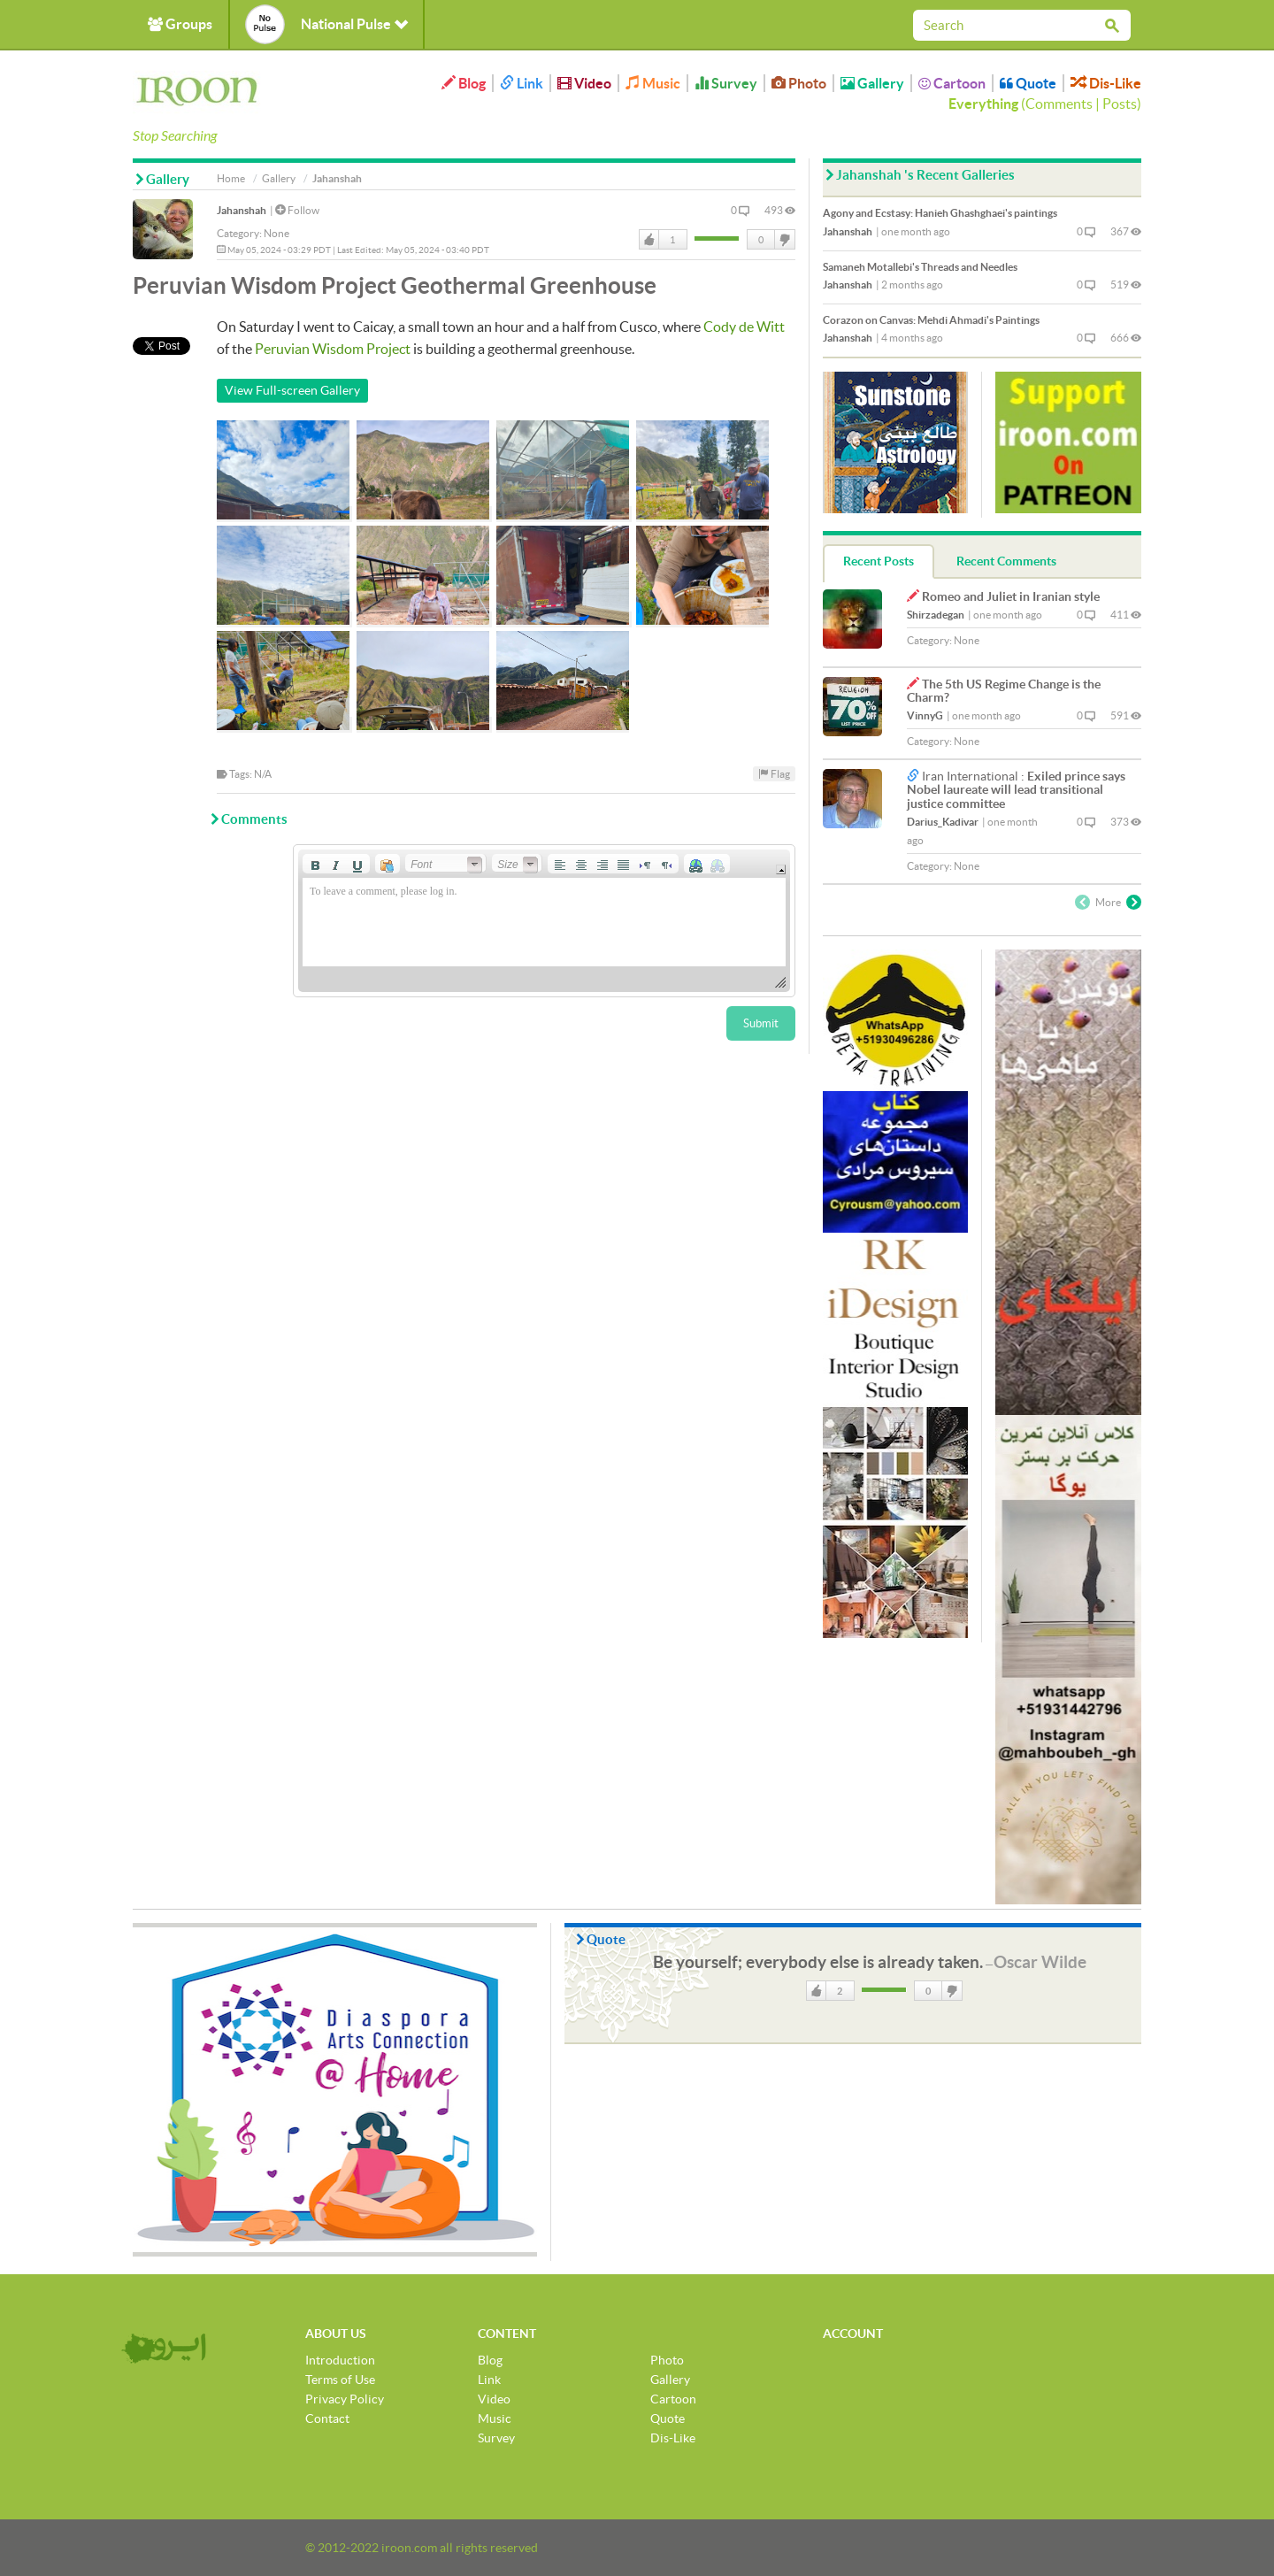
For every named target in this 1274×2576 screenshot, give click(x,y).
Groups (180, 24)
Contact (327, 2418)
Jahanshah (241, 210)
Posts (1119, 103)
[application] (544, 920)
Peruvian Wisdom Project (333, 349)
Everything (983, 103)
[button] (315, 864)
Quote (1028, 83)
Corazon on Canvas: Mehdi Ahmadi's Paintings (931, 320)
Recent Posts (878, 561)
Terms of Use (340, 2379)
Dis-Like (1106, 83)
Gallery (872, 83)
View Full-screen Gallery (292, 390)
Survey (726, 83)
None (276, 233)
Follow (297, 210)
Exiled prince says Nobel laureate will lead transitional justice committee (1016, 790)
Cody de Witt (744, 326)
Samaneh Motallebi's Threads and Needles (920, 267)
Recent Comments (1006, 561)
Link (521, 83)
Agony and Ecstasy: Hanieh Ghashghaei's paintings (940, 213)
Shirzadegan (935, 614)
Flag (774, 774)
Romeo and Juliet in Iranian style (1011, 596)
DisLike (784, 240)
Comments (1059, 103)
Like (649, 240)
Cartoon (952, 83)
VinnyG (925, 715)
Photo (798, 83)
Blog (463, 83)
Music (652, 83)
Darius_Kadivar (943, 821)
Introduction (340, 2360)
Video (584, 83)
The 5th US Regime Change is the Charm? (1004, 690)
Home (231, 178)
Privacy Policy (344, 2399)
